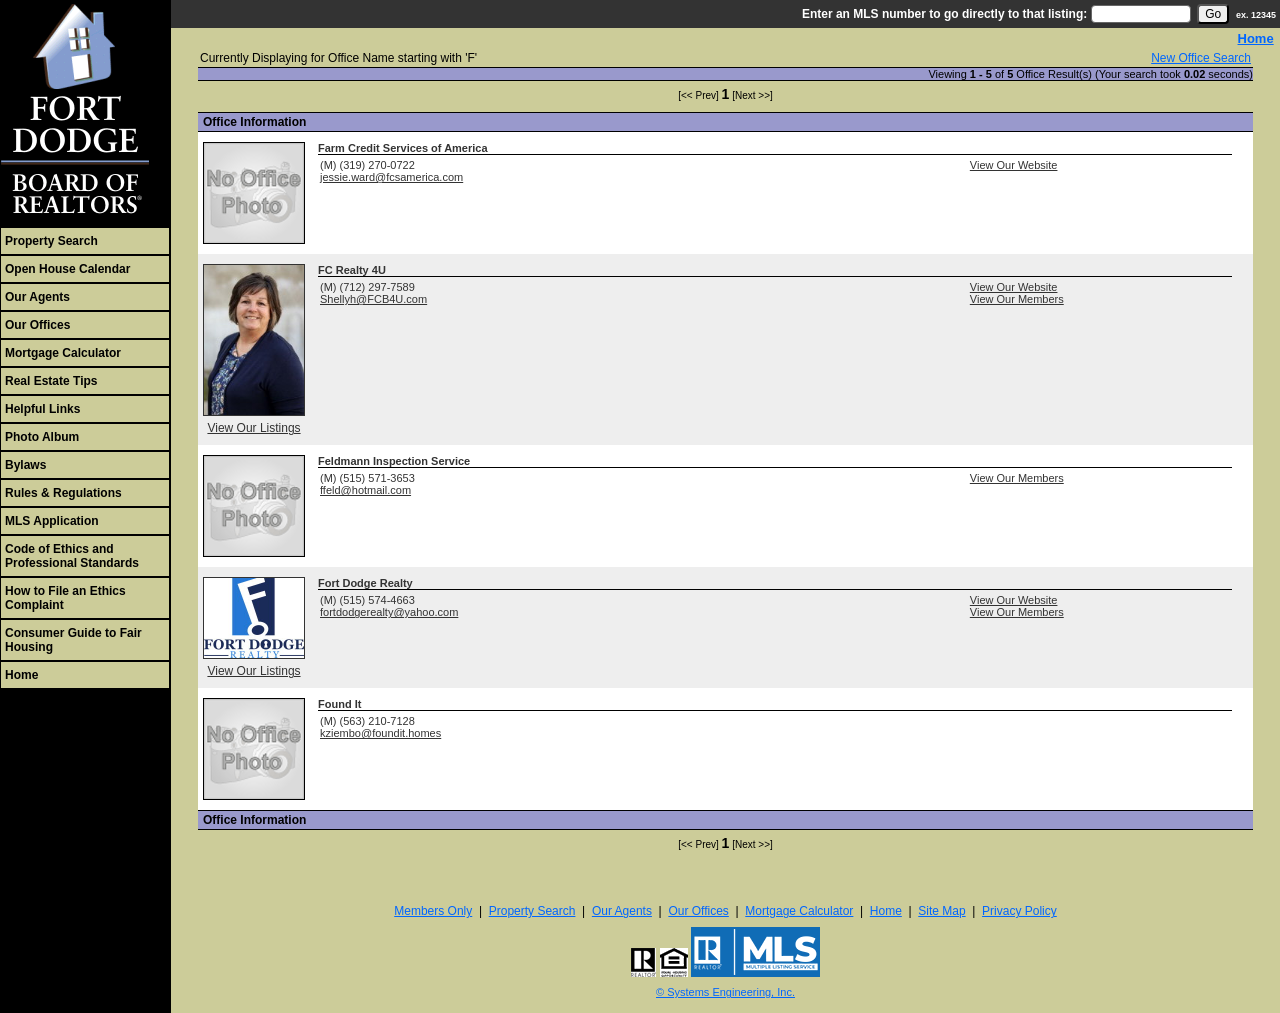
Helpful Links (42, 409)
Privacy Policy (1019, 911)
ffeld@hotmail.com (365, 490)
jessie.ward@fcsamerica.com (391, 177)
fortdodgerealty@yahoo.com (389, 612)
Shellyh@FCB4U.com (373, 299)
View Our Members (1017, 299)
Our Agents (37, 297)
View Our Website (1014, 165)
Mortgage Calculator (63, 353)
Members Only (433, 911)
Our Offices (37, 325)
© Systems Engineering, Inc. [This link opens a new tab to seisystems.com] (725, 992)
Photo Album (42, 437)
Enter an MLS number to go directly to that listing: (944, 14)
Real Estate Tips (51, 381)
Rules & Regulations (63, 493)
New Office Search (1201, 58)
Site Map (941, 911)
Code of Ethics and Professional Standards (72, 556)
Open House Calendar (67, 269)
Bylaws (25, 465)
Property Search (51, 241)
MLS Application (52, 521)
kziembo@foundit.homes (380, 733)
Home (21, 675)
